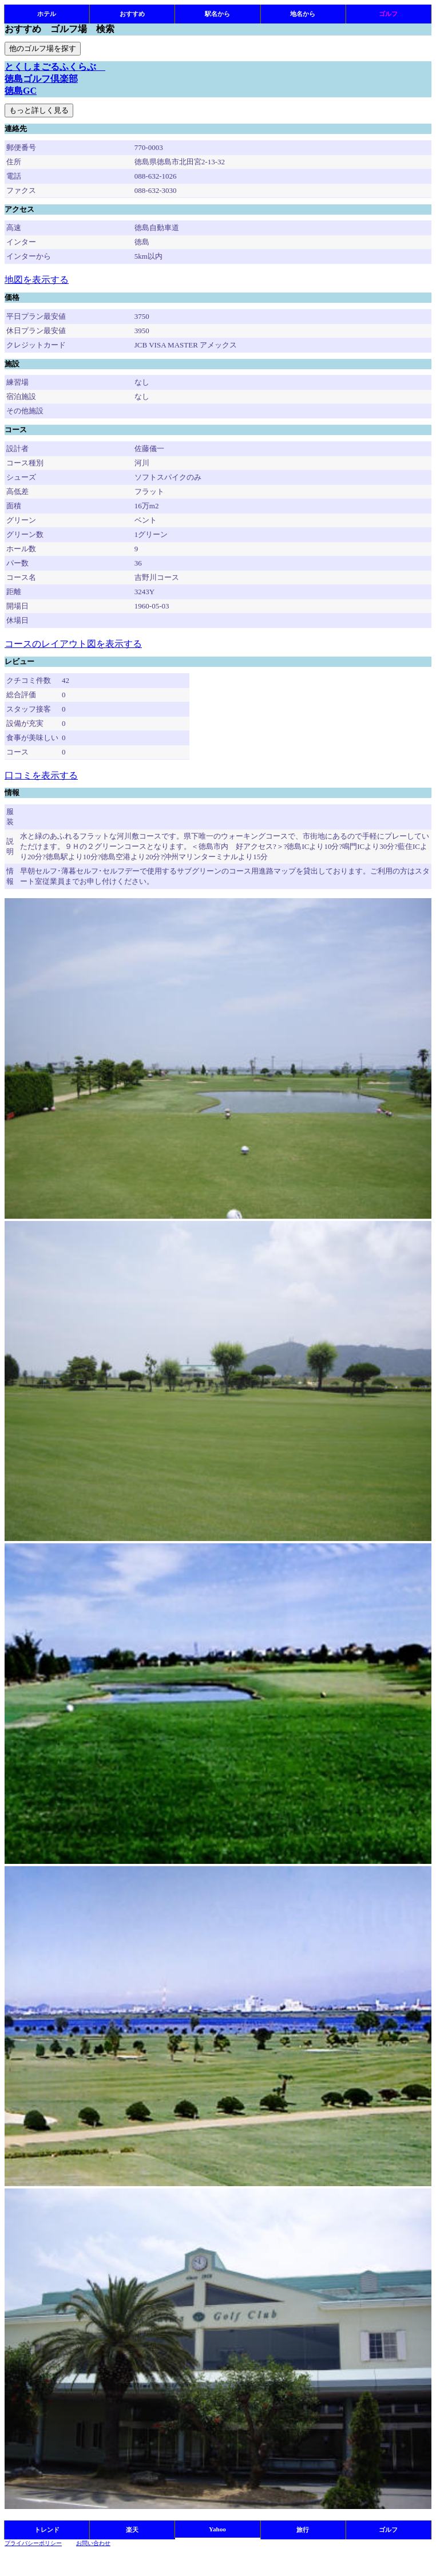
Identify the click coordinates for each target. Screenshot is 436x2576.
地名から (302, 13)
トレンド (47, 2529)
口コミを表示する (41, 775)
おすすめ (132, 13)
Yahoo (217, 2529)
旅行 (302, 2529)
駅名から (217, 13)
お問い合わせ (93, 2543)
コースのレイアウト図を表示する (73, 644)
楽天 (132, 2529)
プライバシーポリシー (33, 2543)
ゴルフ (388, 13)
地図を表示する (37, 280)
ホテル (46, 13)
